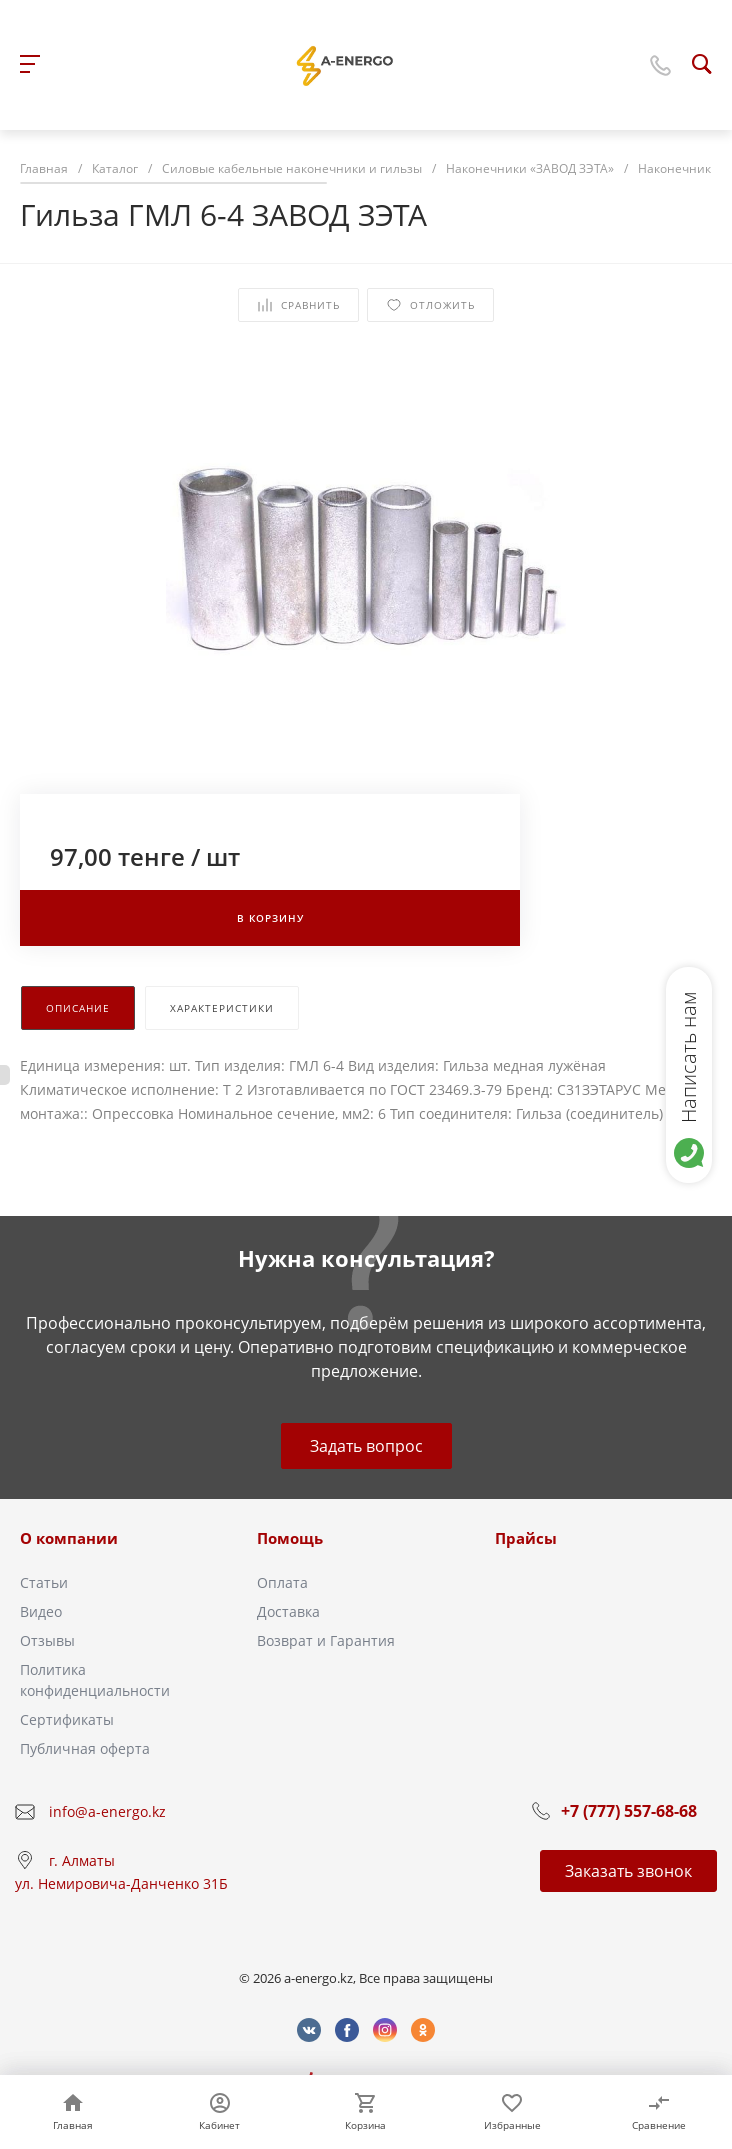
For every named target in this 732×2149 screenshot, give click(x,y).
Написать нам (688, 1057)
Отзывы (47, 1640)
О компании (69, 1538)
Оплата (282, 1582)
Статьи (44, 1582)
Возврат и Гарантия (326, 1640)
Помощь (290, 1538)
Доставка (288, 1611)
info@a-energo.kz (107, 1811)
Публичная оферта (85, 1748)
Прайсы (526, 1538)
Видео (41, 1611)
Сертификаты (67, 1719)
